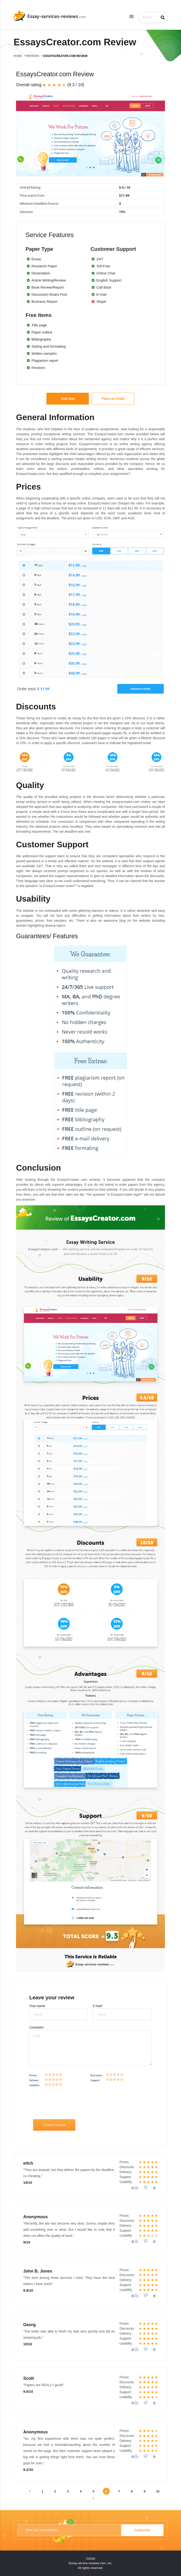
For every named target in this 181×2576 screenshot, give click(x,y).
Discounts (96, 2075)
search (162, 17)
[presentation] (67, 2105)
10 (157, 2491)
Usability (34, 2085)
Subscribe (143, 2530)
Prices (33, 2075)
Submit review (54, 2125)
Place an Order (113, 399)
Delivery (33, 2080)
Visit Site (68, 399)
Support (95, 2080)
